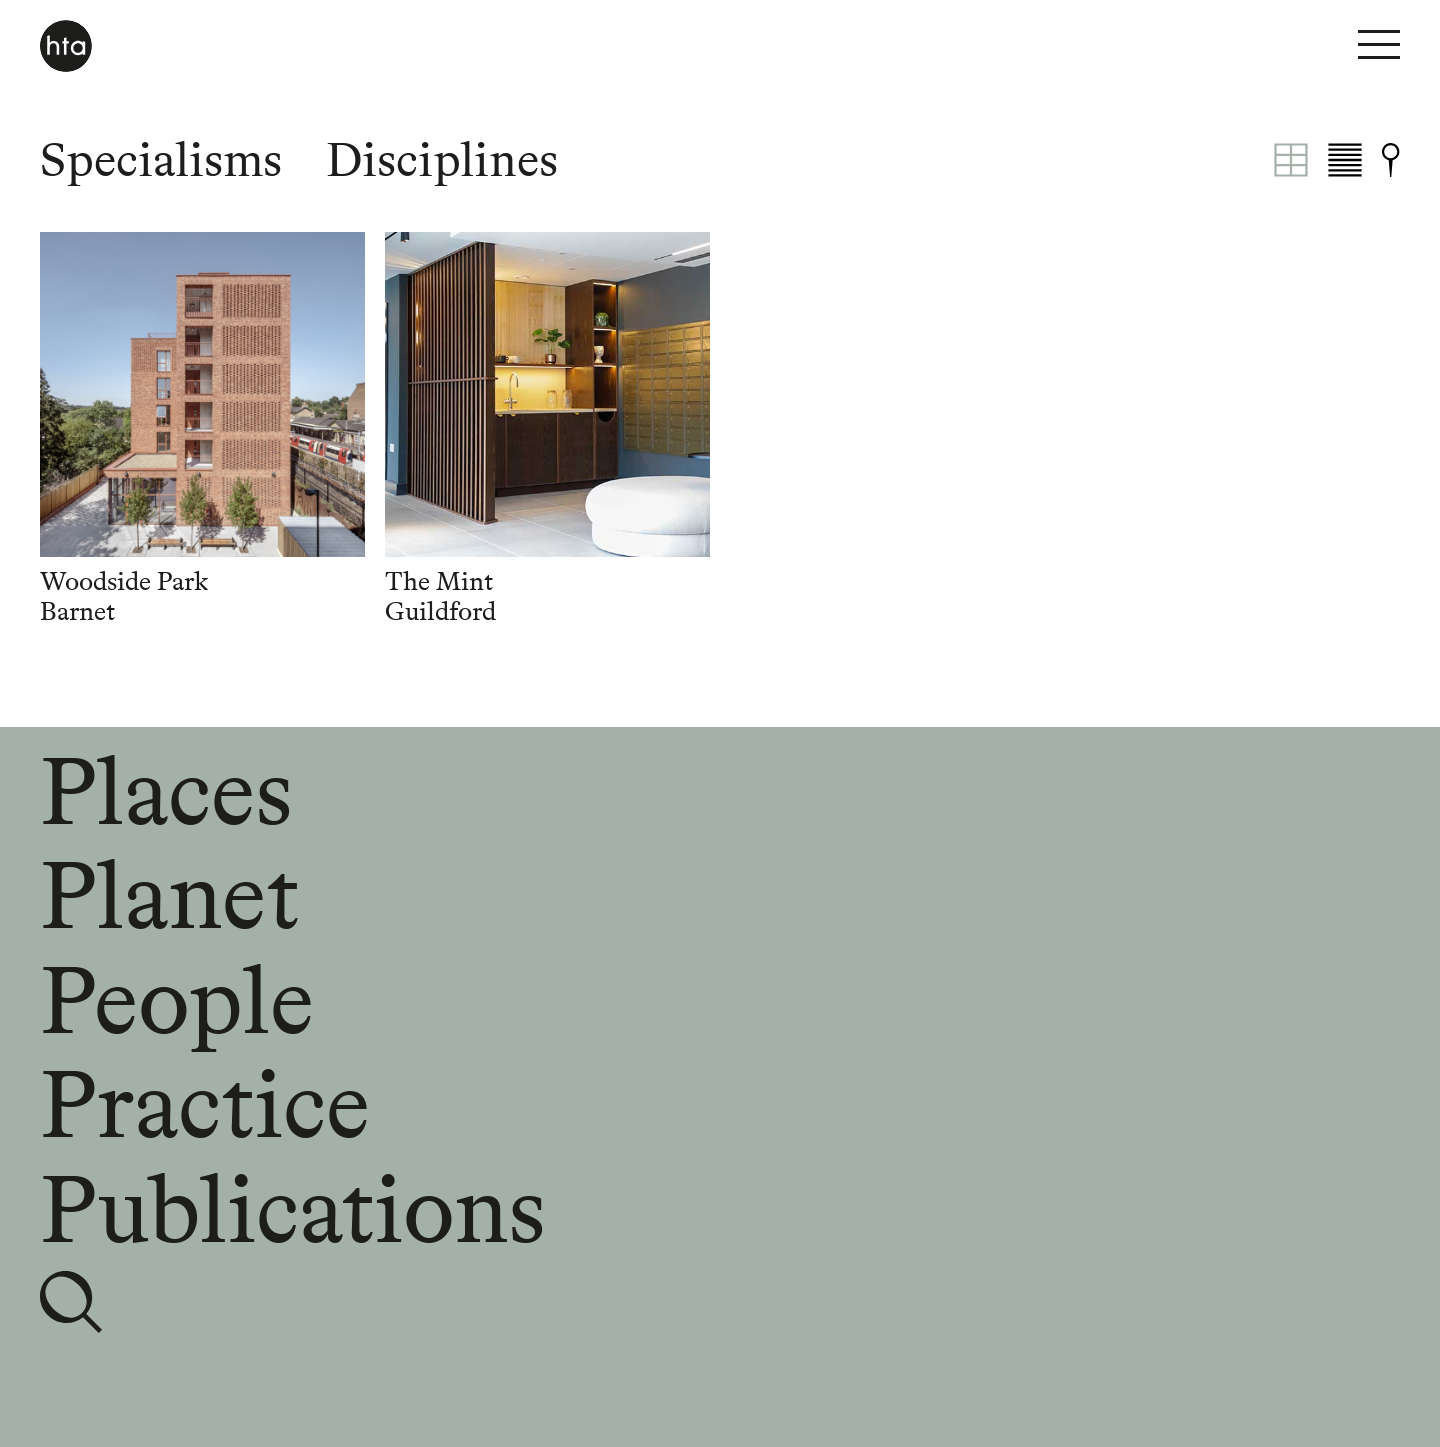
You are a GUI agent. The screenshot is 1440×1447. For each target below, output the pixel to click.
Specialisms (161, 159)
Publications (292, 1209)
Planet (169, 895)
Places (166, 791)
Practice (205, 1104)
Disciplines (442, 159)
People (177, 1000)
